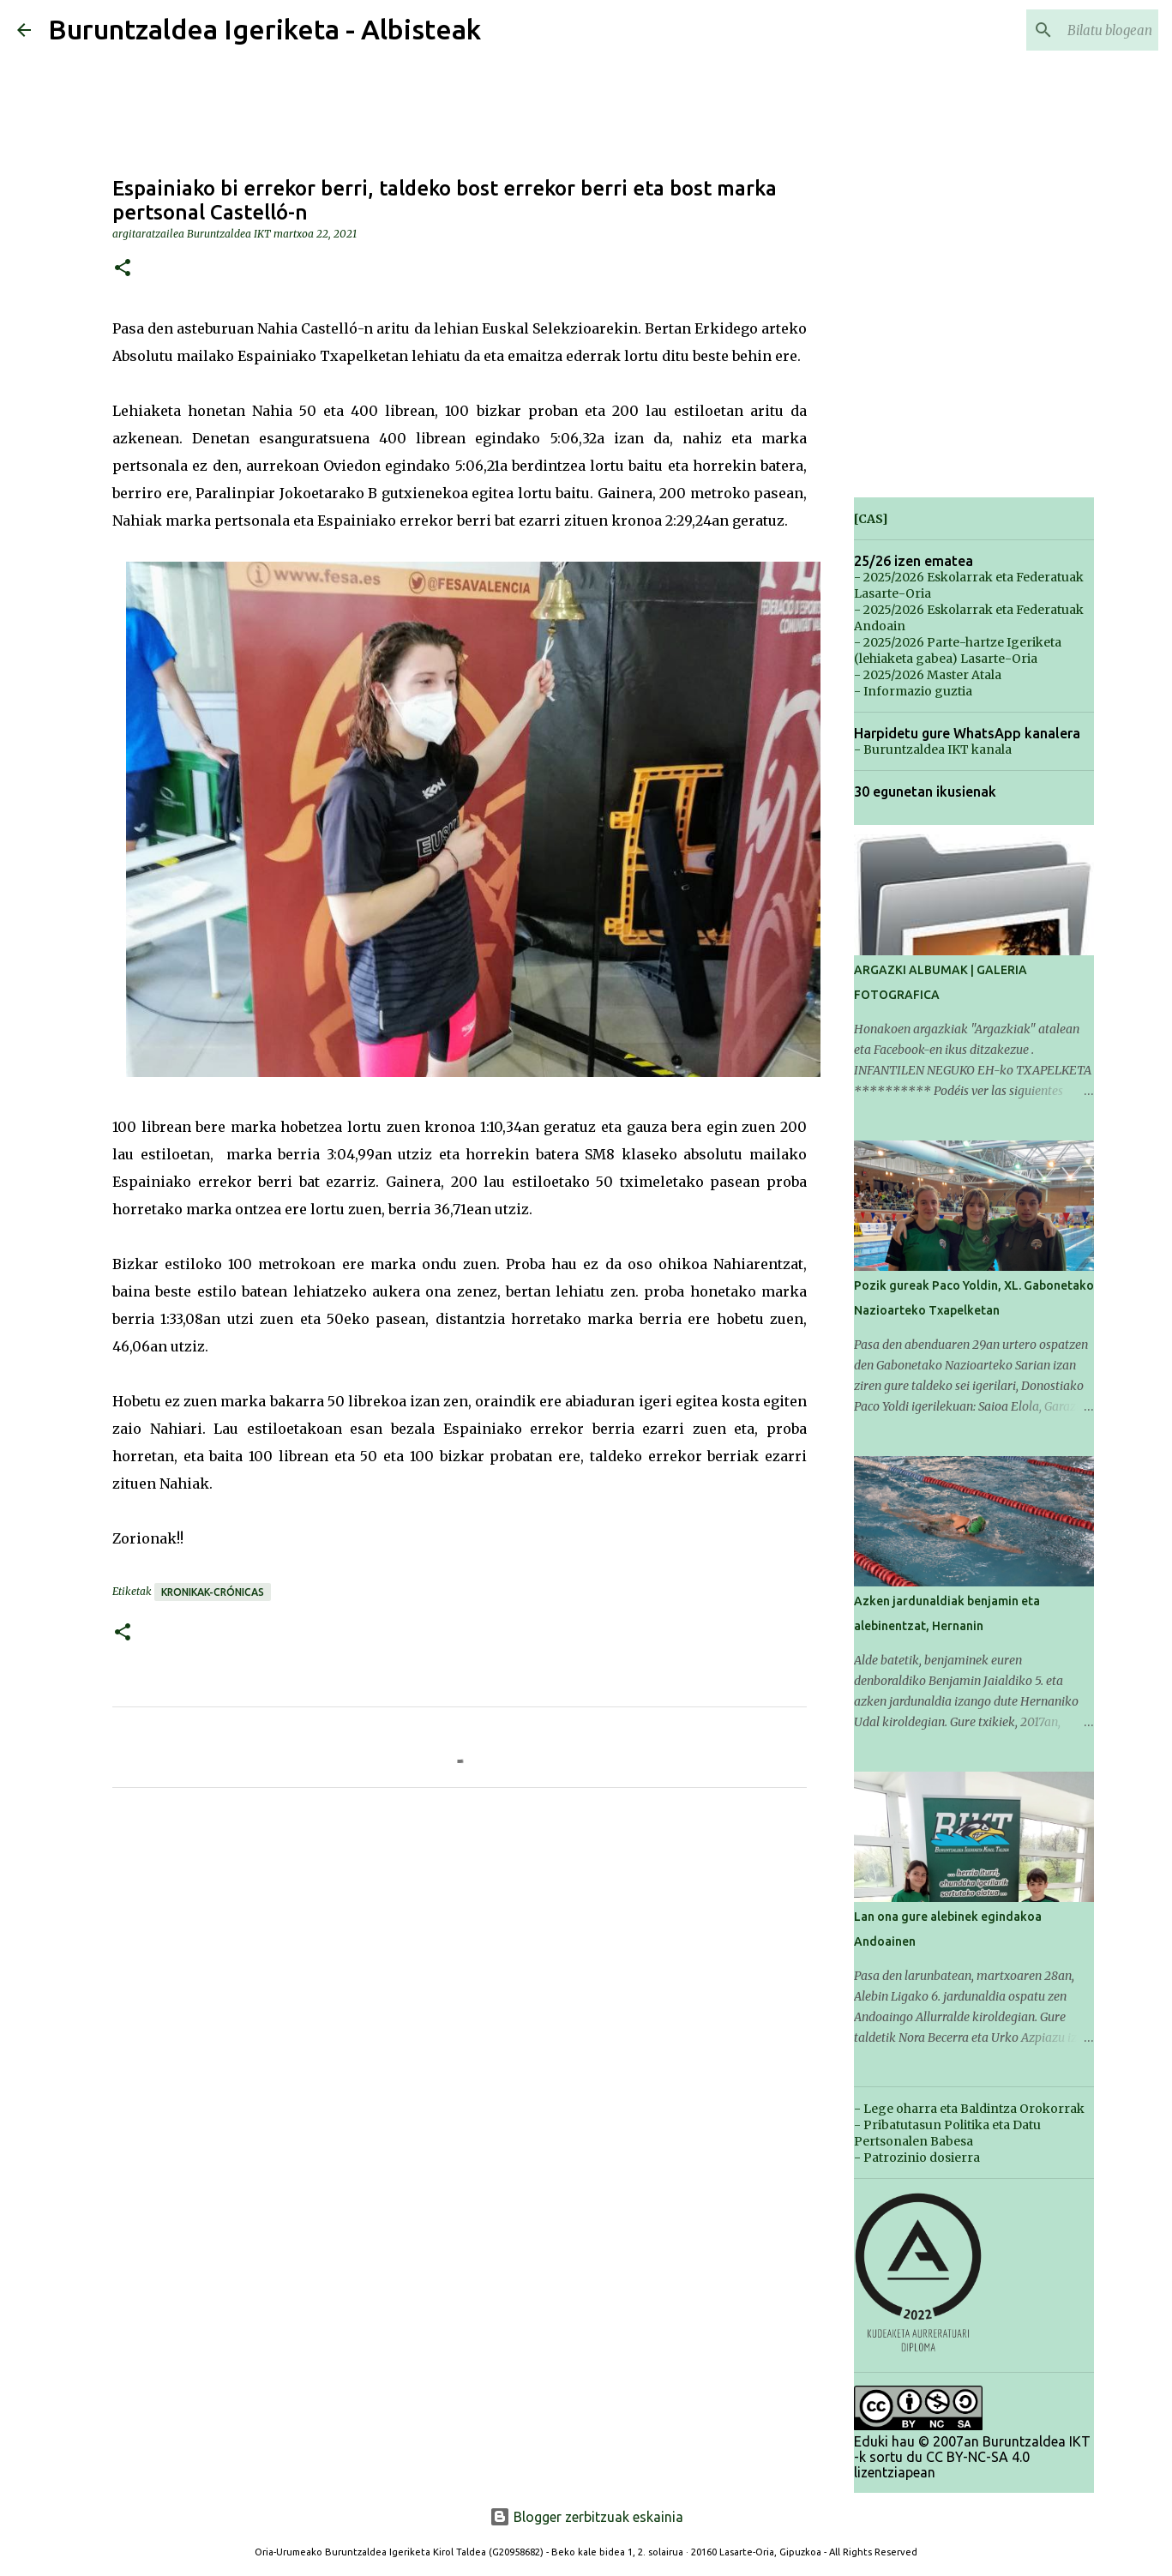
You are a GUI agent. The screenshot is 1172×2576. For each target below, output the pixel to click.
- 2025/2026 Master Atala (927, 675)
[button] (122, 268)
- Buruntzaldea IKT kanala (933, 749)
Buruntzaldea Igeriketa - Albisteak (264, 29)
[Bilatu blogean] (1068, 30)
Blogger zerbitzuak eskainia (586, 2517)
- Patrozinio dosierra (917, 2157)
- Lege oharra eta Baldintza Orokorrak (969, 2108)
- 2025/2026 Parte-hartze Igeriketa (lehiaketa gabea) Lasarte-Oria (957, 650)
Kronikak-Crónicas (212, 1592)
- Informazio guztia (913, 691)
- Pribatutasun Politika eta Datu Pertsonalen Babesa (947, 2133)
